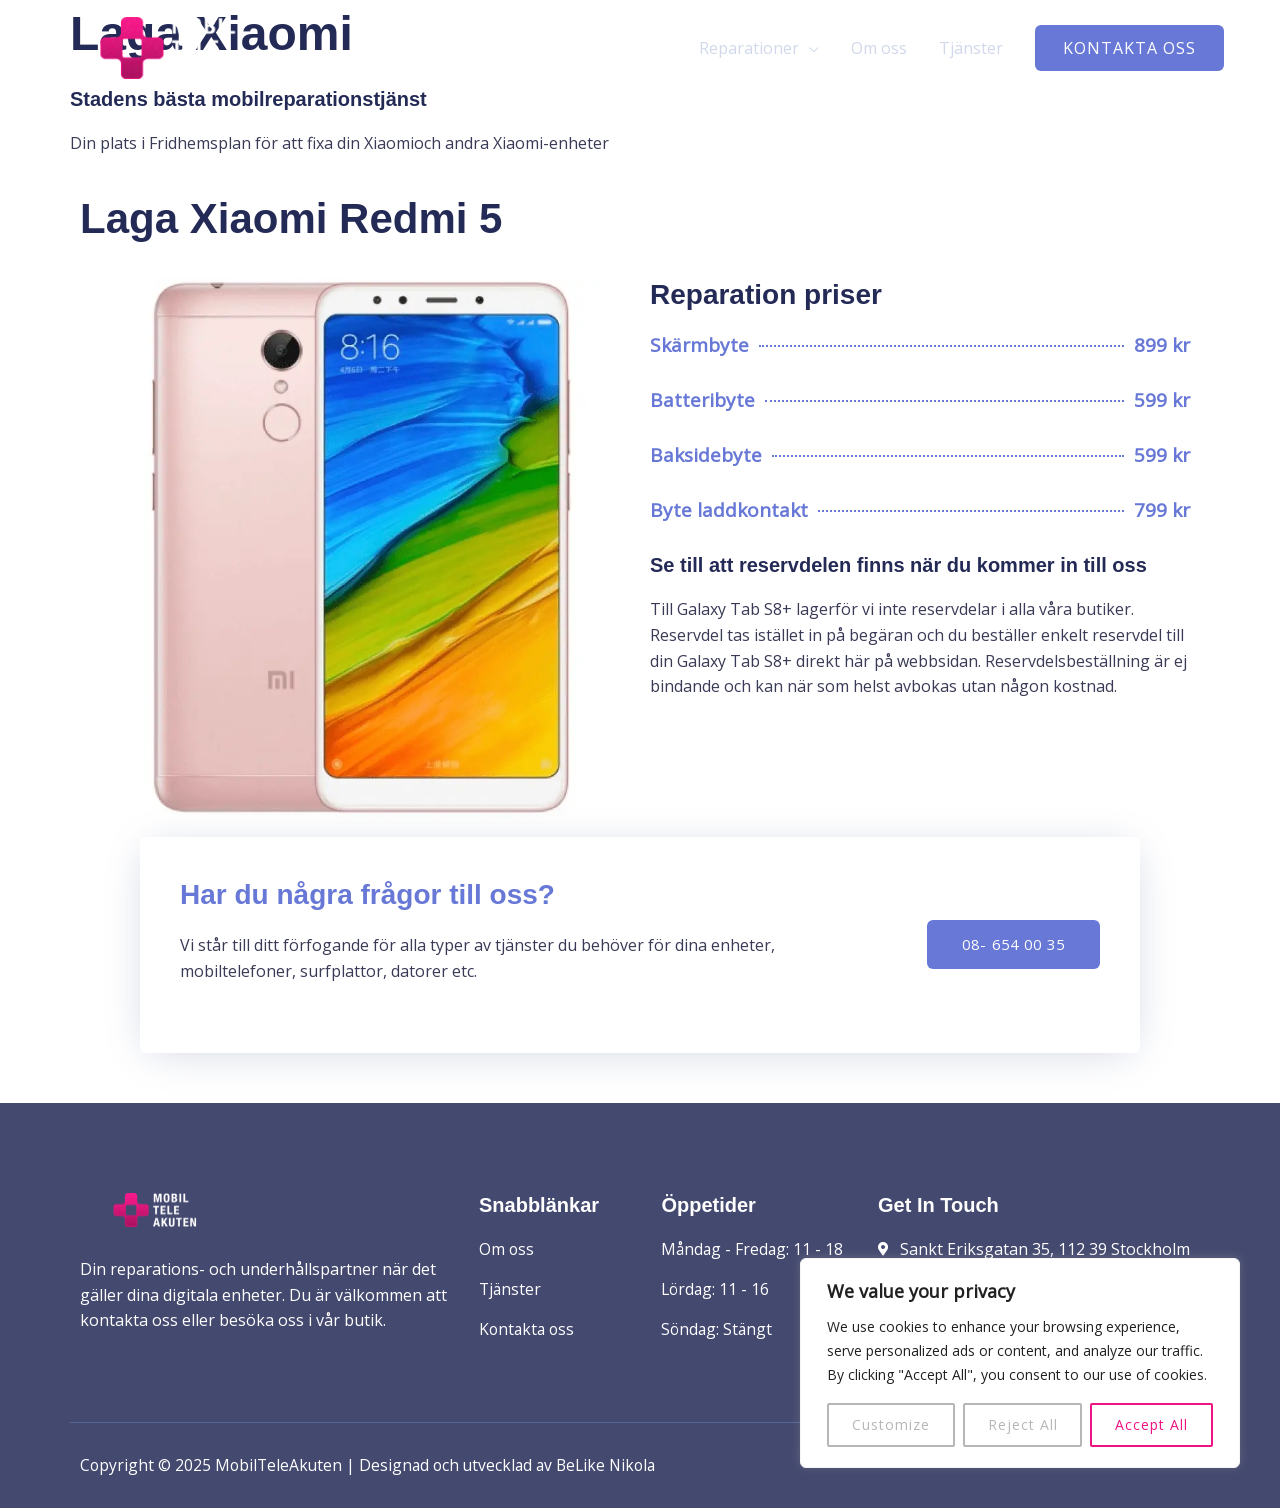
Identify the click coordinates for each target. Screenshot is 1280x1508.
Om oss (879, 51)
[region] (1020, 1363)
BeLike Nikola (618, 1465)
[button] (1129, 51)
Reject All (1023, 1424)
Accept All (1151, 1424)
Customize (891, 1424)
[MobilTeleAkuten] (190, 49)
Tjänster (971, 51)
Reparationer (749, 51)
